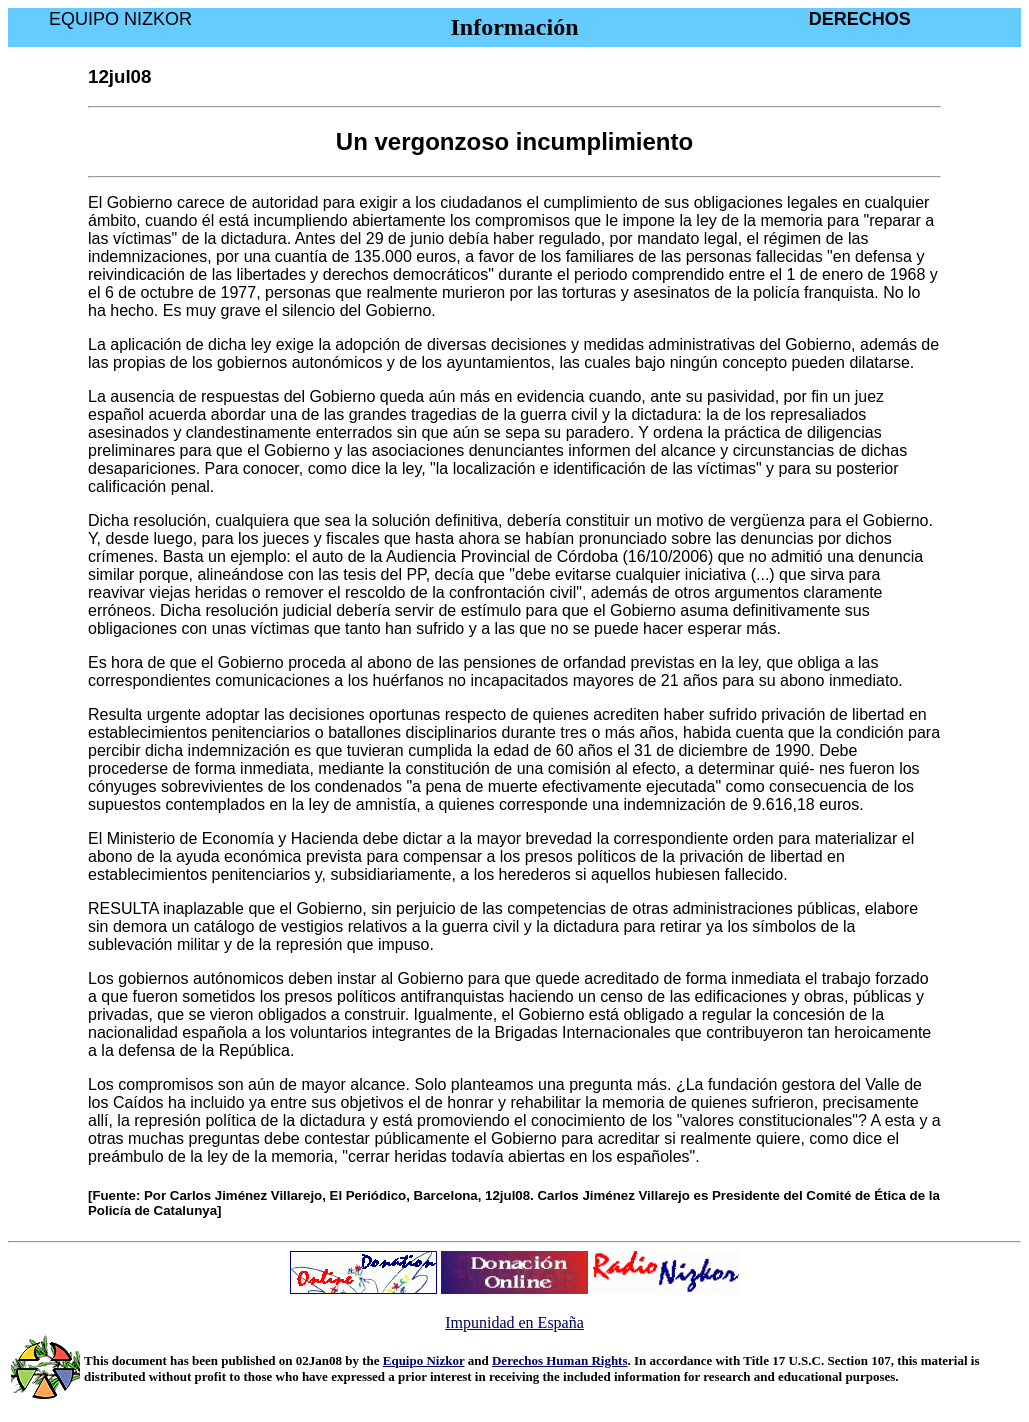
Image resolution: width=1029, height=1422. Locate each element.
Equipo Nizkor (424, 1360)
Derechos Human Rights (560, 1360)
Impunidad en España (514, 1322)
